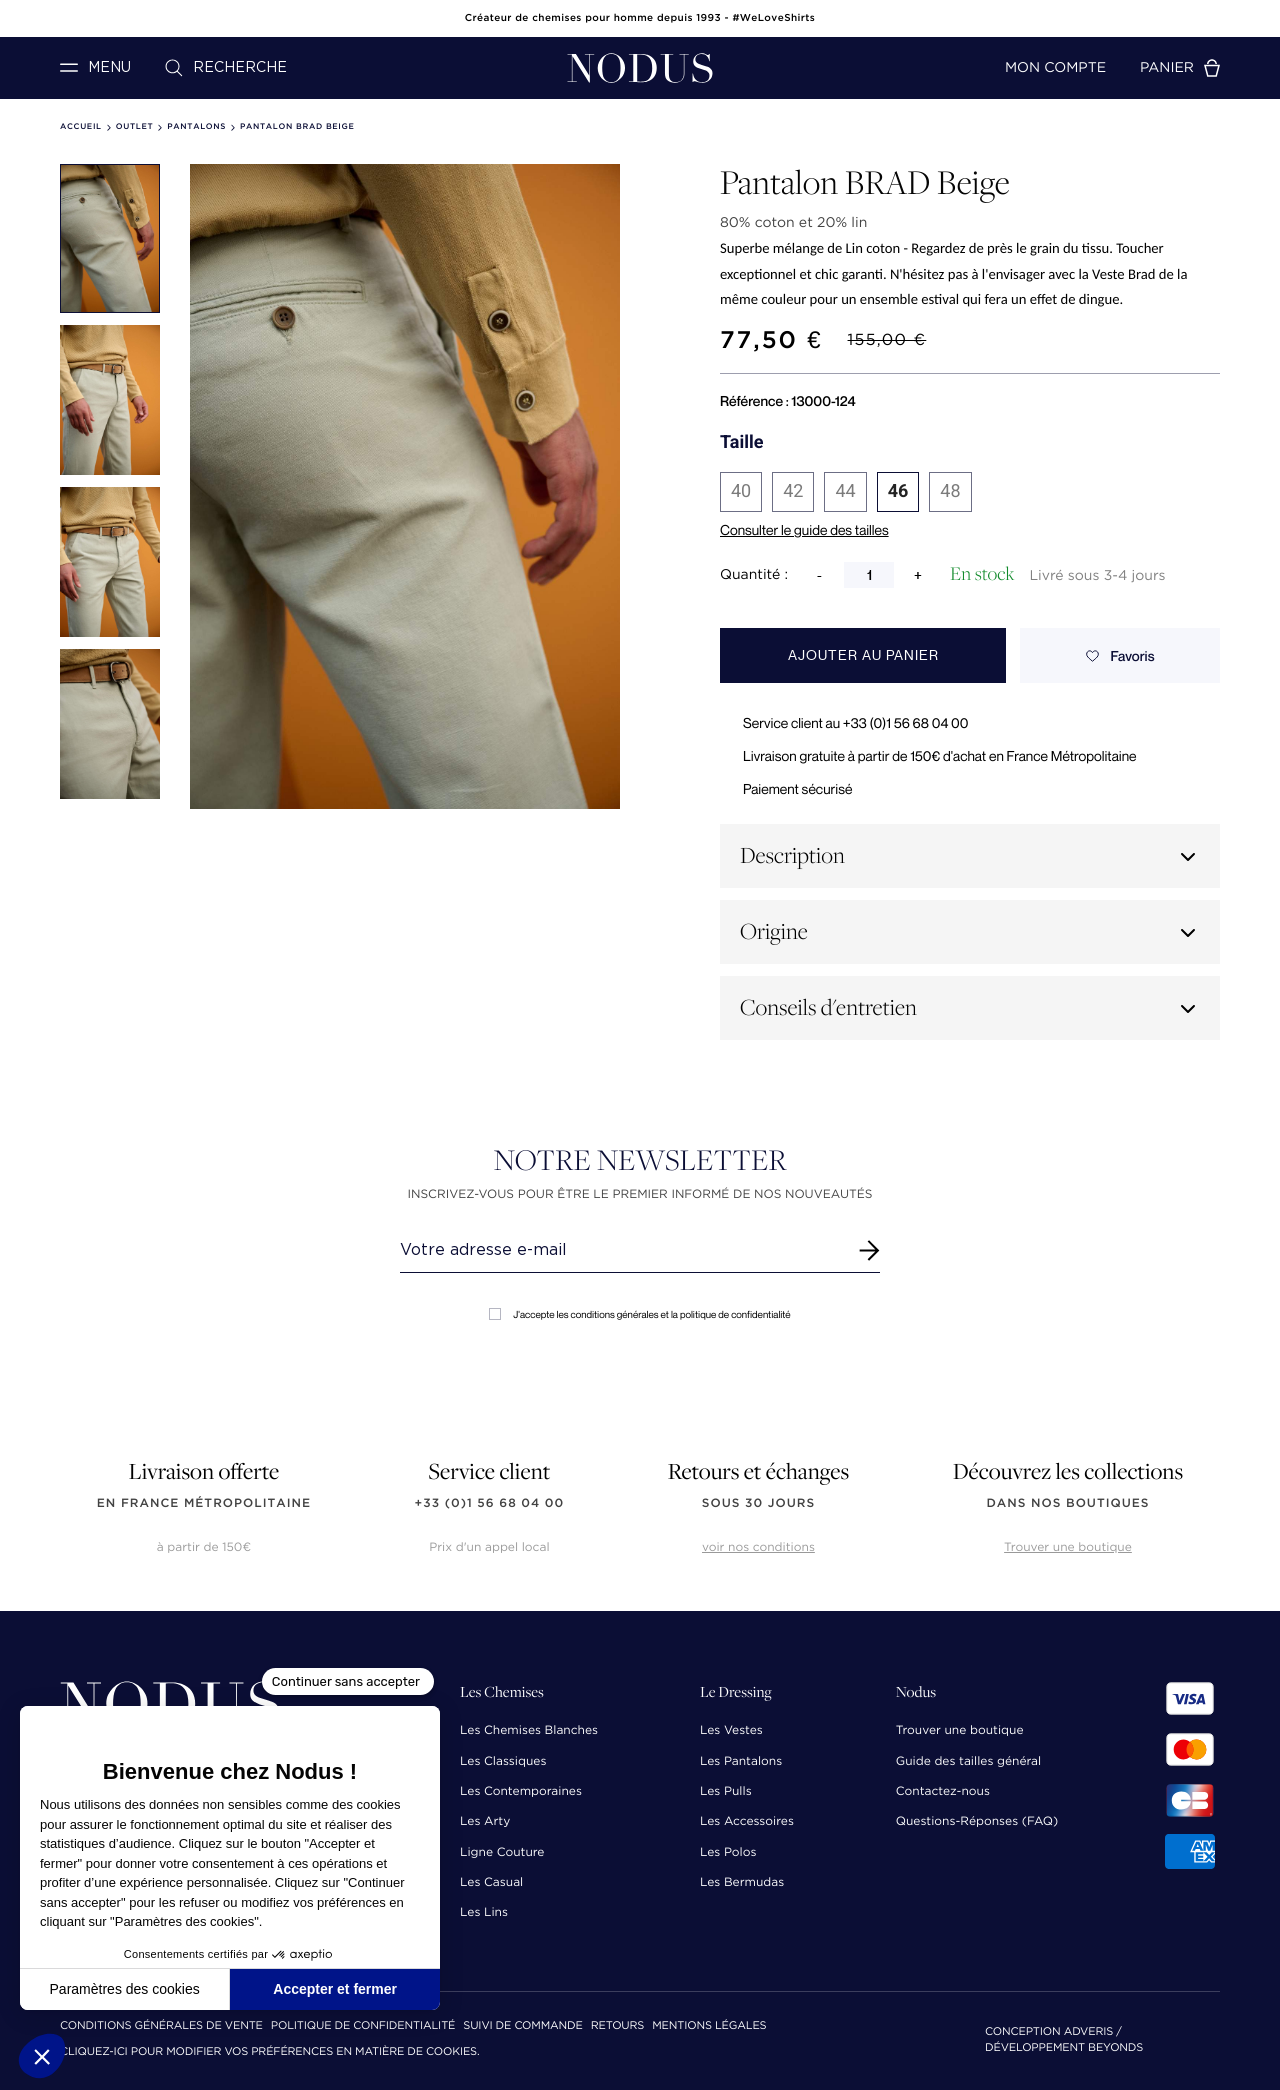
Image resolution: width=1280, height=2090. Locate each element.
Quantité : (754, 575)
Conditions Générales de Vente (161, 2026)
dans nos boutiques (1067, 1503)
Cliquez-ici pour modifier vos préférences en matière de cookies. (270, 2052)
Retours (617, 2026)
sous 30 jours (758, 1503)
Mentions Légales (709, 2026)
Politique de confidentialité (363, 2026)
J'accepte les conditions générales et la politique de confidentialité (639, 1314)
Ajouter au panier (863, 655)
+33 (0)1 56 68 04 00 (490, 1503)
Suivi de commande (522, 2026)
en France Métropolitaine (204, 1503)
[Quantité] (869, 575)
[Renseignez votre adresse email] (621, 1250)
